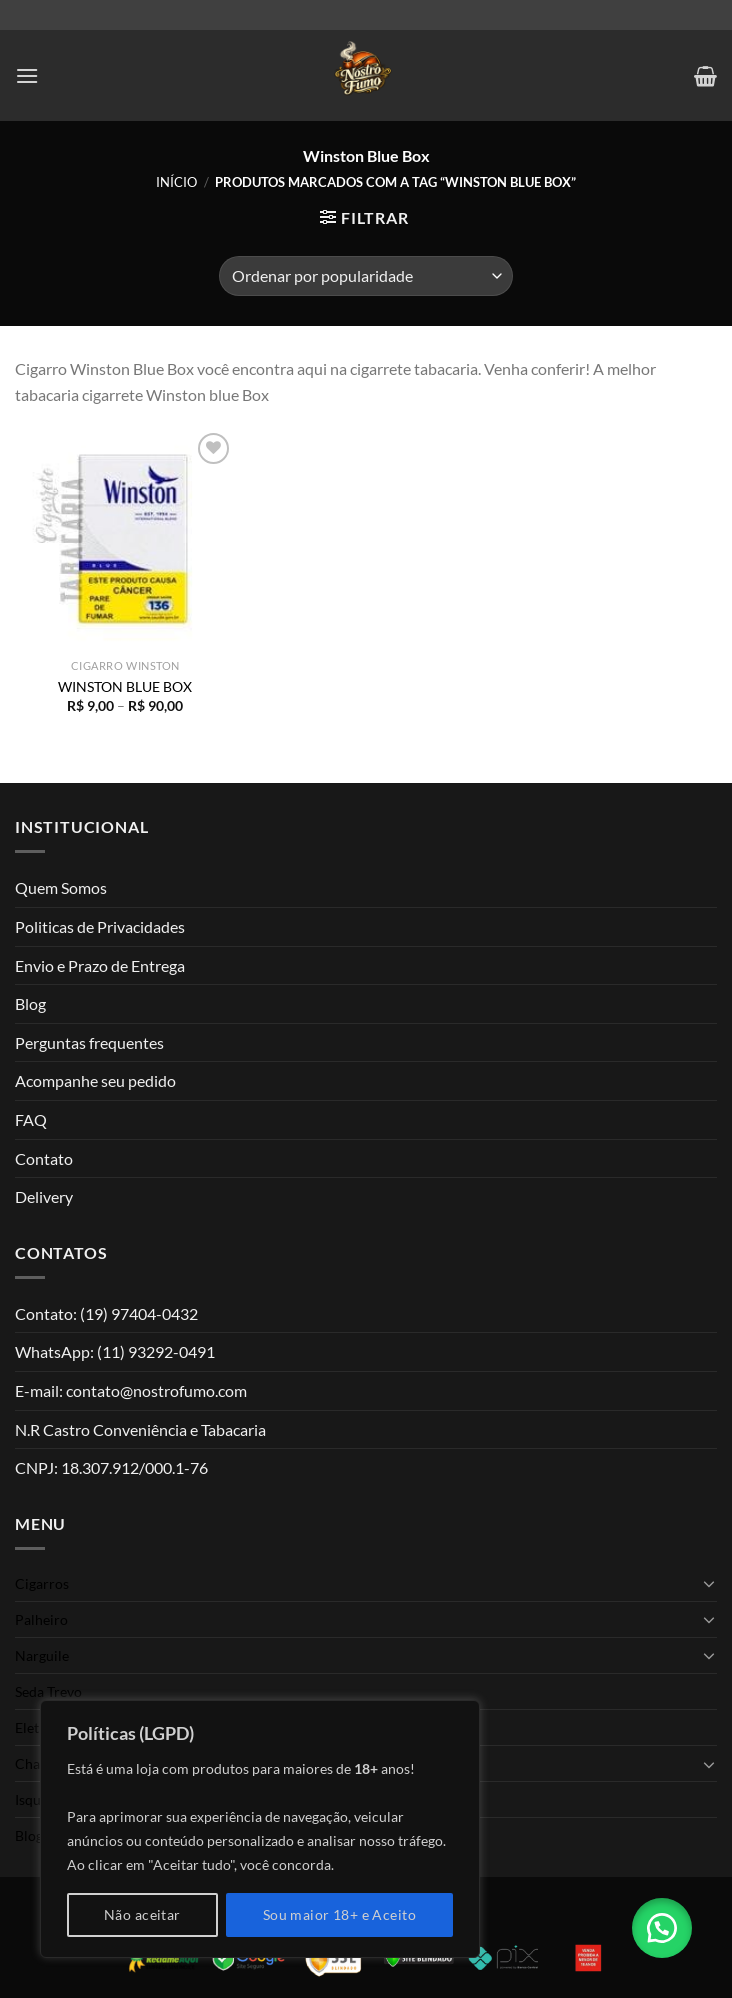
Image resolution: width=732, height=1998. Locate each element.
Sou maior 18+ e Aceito (339, 1914)
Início (176, 182)
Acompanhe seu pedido (95, 1080)
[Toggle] (709, 1583)
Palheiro (41, 1619)
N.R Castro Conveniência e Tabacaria (140, 1429)
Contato (44, 1158)
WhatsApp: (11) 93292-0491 (115, 1351)
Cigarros (42, 1583)
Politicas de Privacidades (100, 926)
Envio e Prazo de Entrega (100, 965)
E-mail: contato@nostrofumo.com (131, 1390)
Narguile (42, 1655)
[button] (662, 1928)
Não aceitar (142, 1914)
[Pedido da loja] (365, 276)
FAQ (31, 1119)
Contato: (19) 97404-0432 (106, 1313)
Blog (30, 1003)
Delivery (44, 1196)
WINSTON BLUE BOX (125, 686)
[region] (260, 1829)
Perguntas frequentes (89, 1042)
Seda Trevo (48, 1691)
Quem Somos (61, 887)
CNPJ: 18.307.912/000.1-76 (111, 1467)
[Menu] (27, 75)
